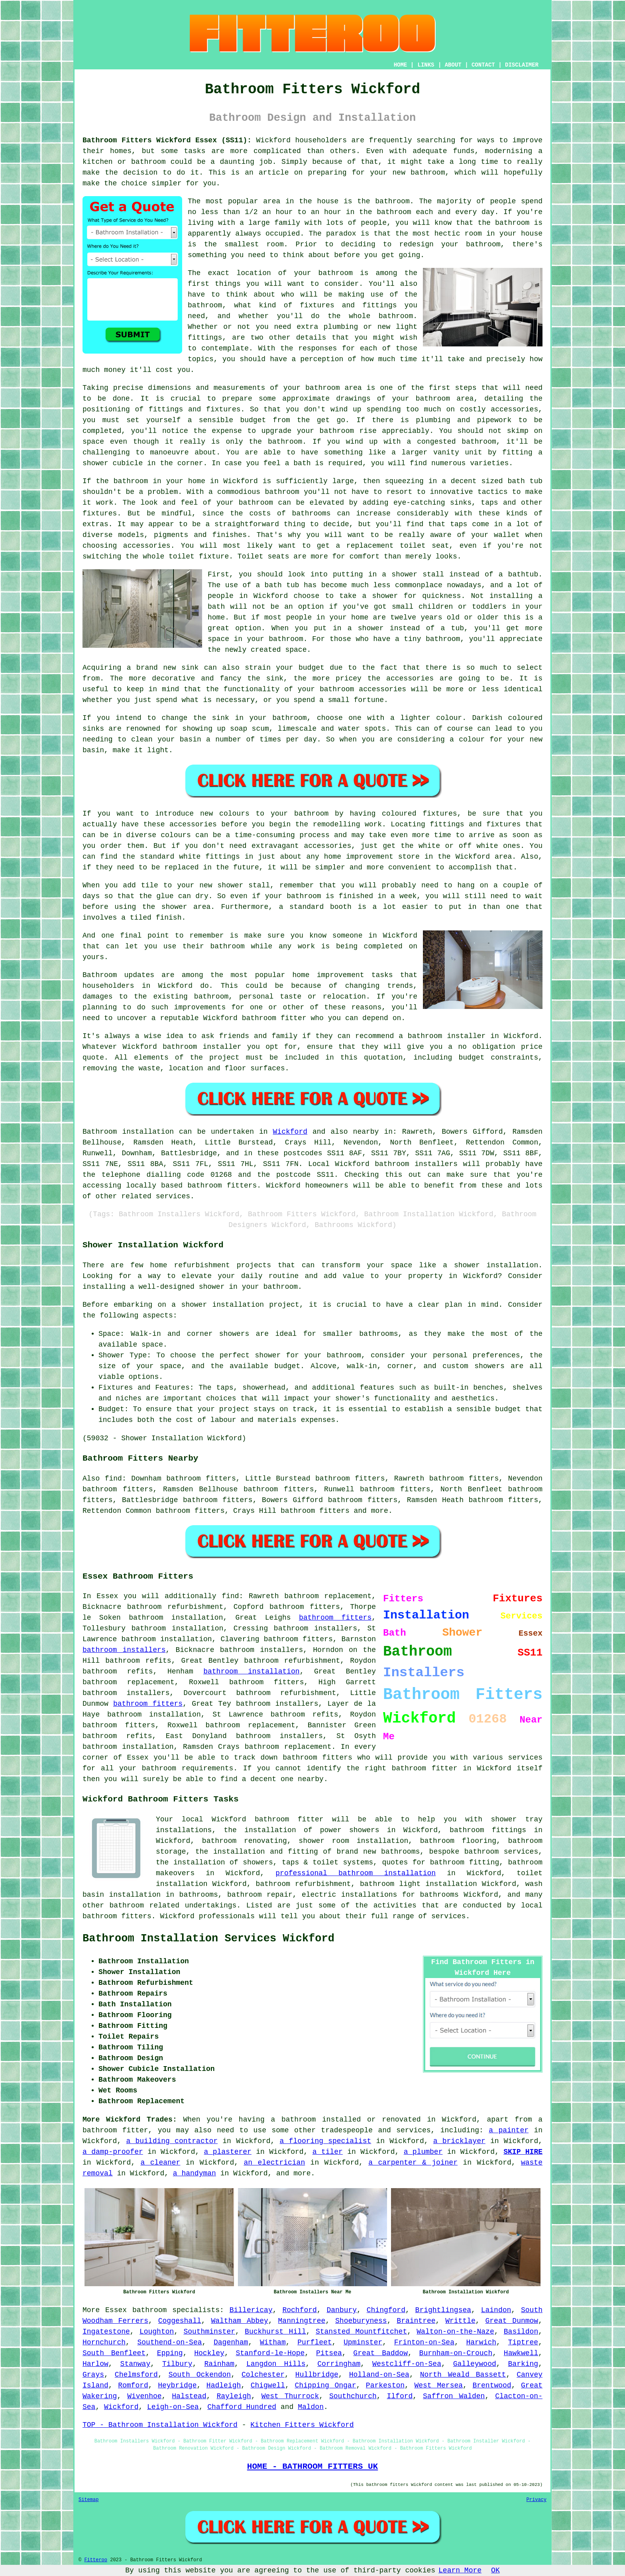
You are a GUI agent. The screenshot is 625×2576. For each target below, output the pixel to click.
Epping (170, 2353)
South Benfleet (114, 2353)
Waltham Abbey (239, 2321)
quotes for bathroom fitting (440, 1862)
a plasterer (228, 2152)
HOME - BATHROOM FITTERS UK (312, 2466)
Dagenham (231, 2342)
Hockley (209, 2353)
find (113, 1479)
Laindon (496, 2310)
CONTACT (483, 65)
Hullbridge (316, 2375)
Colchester (263, 2375)
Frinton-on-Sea (424, 2342)
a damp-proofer (113, 2152)
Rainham (219, 2364)
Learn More (460, 2570)
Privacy (536, 2500)
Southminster (209, 2332)
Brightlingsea (443, 2310)
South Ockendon (200, 2375)
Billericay (251, 2310)
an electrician (274, 2163)
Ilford (400, 2396)
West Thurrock (290, 2396)
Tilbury (177, 2364)
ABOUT (453, 65)
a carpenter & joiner (413, 2163)
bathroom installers (124, 1650)
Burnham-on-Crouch (456, 2353)
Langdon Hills (276, 2364)
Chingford (386, 2310)
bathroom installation (251, 1671)
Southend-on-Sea (170, 2342)
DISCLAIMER (522, 65)
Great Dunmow (511, 2321)
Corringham (338, 2364)
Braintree (416, 2321)
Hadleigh (223, 2385)
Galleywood (474, 2364)
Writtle (460, 2321)
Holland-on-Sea (379, 2375)
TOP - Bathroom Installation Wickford (160, 2425)
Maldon (311, 2407)
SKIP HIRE (522, 2152)
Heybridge (177, 2385)
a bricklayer (459, 2141)
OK (495, 2570)
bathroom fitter (425, 1768)
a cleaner (161, 2163)
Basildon (521, 2332)
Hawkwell (521, 2353)
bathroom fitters (335, 1618)
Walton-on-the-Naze (455, 2332)
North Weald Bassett (463, 2375)
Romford (133, 2385)
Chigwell (268, 2385)
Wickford (290, 1132)
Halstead (189, 2396)
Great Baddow (380, 2353)
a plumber (423, 2152)
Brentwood (491, 2385)
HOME (400, 65)
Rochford (299, 2310)
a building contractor (172, 2141)
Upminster (363, 2342)
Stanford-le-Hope (270, 2353)
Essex (116, 2310)
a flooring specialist (325, 2141)
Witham (273, 2342)
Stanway (135, 2364)
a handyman (194, 2173)
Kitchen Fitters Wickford (302, 2425)
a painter (509, 2130)
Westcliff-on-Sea (406, 2364)
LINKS (425, 65)
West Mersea (438, 2385)
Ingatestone (106, 2332)
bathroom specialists (176, 2310)
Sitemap (88, 2500)
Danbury (341, 2310)
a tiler (327, 2152)
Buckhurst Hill (275, 2332)
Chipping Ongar (325, 2385)
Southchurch (353, 2396)
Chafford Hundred (241, 2407)
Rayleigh (233, 2396)
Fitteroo (95, 2560)
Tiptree (523, 2342)
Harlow (95, 2364)
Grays (93, 2375)
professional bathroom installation (355, 1873)
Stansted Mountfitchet (361, 2332)
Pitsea (329, 2353)
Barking (523, 2364)
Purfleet (314, 2342)
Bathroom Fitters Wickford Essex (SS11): (167, 140)
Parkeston (385, 2385)
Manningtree (302, 2321)
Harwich (481, 2342)
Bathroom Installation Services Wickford (208, 1939)
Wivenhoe (144, 2396)
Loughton (157, 2332)
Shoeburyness (361, 2321)
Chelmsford (136, 2375)
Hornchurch (104, 2342)
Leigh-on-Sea (173, 2407)
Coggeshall (179, 2321)
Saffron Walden (454, 2396)
